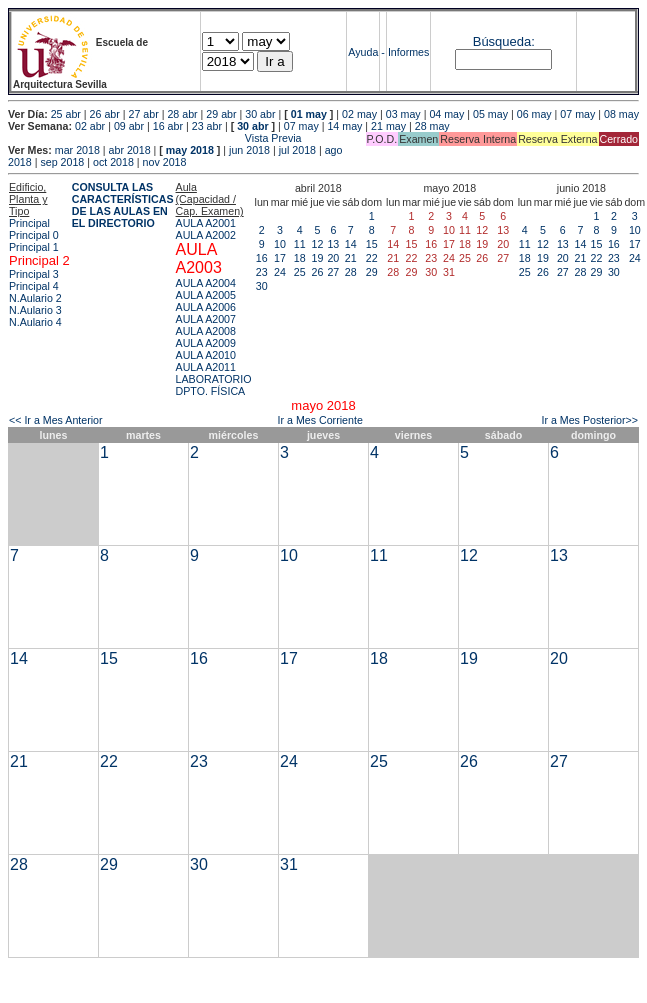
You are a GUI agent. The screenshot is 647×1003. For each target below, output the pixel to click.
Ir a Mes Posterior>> (589, 420)
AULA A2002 (206, 235)
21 (351, 258)
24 (280, 272)
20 (333, 258)
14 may (344, 126)
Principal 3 (34, 274)
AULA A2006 (206, 307)
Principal (29, 223)
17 (280, 258)
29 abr (221, 114)
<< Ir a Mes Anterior (56, 420)
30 (262, 286)
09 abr (129, 126)
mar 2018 (77, 150)
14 (351, 244)
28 (351, 272)
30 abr (260, 114)
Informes (408, 52)
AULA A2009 (206, 343)
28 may (432, 126)
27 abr (144, 114)
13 (333, 244)
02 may (359, 114)
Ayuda (363, 52)
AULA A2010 (206, 355)
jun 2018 (249, 150)
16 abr (168, 126)
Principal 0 (34, 235)
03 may (403, 114)
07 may (577, 114)
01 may (309, 114)
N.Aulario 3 (35, 310)
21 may (388, 126)
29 (372, 272)
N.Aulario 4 (35, 322)
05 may (490, 114)
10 (280, 244)
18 (300, 258)
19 (317, 258)
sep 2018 (62, 162)
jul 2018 (297, 150)
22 (372, 258)
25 (300, 272)
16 (262, 258)
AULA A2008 (206, 331)
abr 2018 (130, 150)
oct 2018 (113, 162)
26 (317, 272)
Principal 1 (34, 247)
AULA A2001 (206, 223)
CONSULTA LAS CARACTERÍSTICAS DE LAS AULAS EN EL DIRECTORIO (123, 205)
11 (300, 244)
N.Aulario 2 (35, 298)
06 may (534, 114)
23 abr (207, 126)
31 (289, 864)
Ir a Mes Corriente (320, 420)
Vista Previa (155, 138)
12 (317, 244)
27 (333, 272)
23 (262, 272)
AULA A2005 (206, 295)
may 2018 (190, 150)
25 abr (66, 114)
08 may (621, 114)
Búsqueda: (504, 41)
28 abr (182, 114)
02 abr (90, 126)
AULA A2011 (206, 367)
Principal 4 (34, 286)
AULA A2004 (206, 283)
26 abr (105, 114)
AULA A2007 (206, 319)
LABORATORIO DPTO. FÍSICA (214, 385)
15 (372, 244)
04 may (446, 114)
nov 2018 (165, 162)
